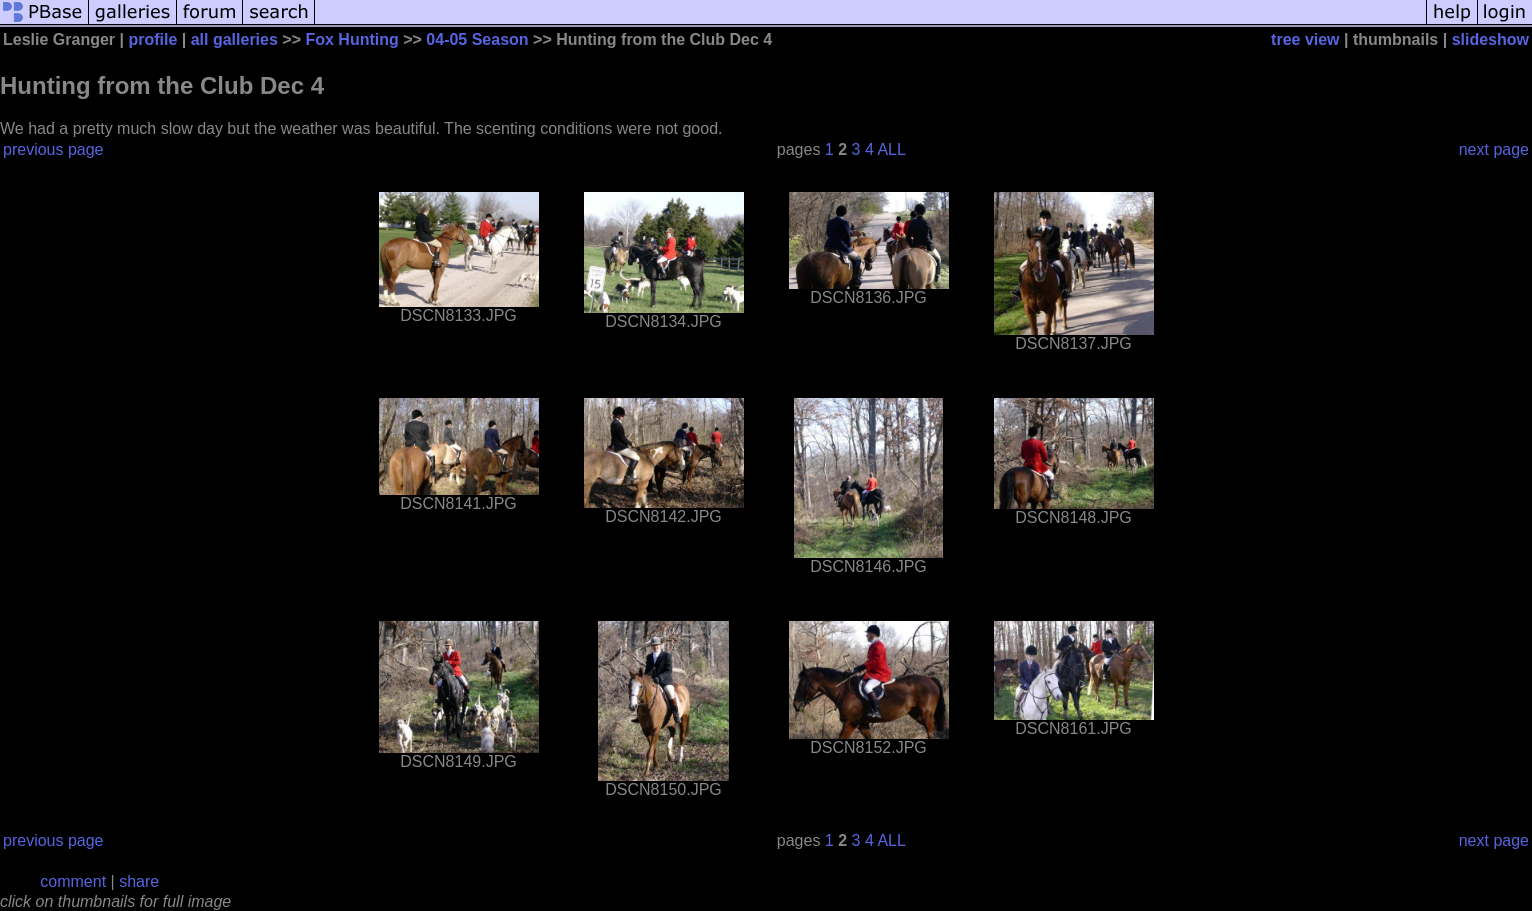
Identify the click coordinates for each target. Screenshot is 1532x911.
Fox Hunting (351, 39)
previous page (53, 149)
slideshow (1490, 39)
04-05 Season (477, 39)
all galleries (234, 39)
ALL (891, 149)
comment (73, 881)
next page (1494, 149)
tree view (1305, 39)
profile (152, 39)
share (139, 881)
